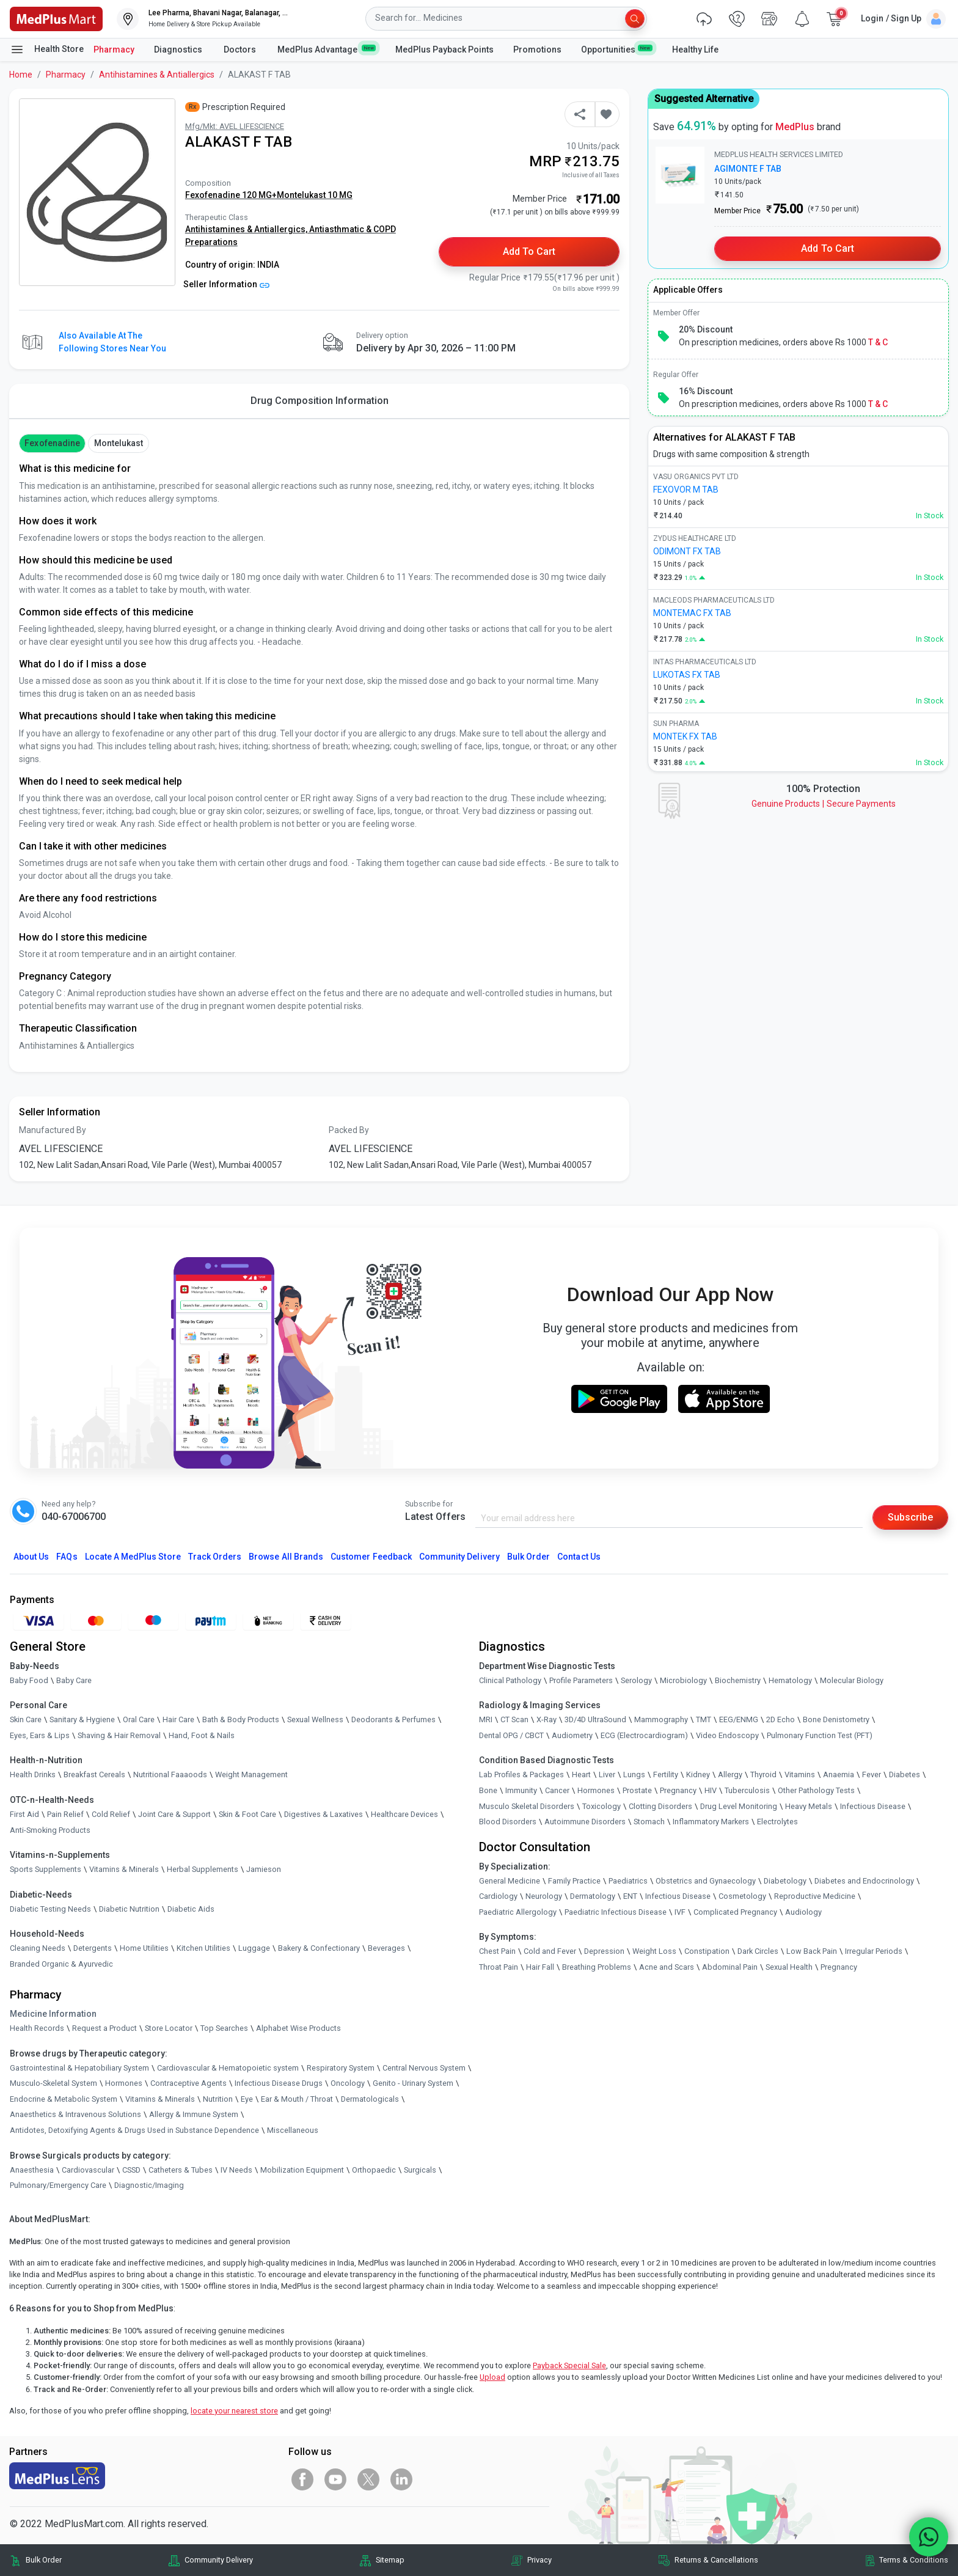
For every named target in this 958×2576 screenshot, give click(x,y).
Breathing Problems (596, 1967)
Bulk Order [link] (44, 2559)
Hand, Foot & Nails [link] (202, 1735)
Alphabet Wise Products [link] (298, 2028)
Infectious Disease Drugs (279, 2083)
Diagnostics (179, 49)
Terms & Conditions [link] (913, 2559)
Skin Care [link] (26, 1719)
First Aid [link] (24, 1814)
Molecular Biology (851, 1680)
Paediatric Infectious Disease (616, 1912)
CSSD (131, 2169)
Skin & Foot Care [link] (247, 1814)
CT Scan (514, 1719)
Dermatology (592, 1896)
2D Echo (780, 1719)
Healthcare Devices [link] (404, 1814)
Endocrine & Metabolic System (63, 2099)
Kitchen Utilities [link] (203, 1948)
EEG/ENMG (738, 1719)
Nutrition (218, 2099)
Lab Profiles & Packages (521, 1774)
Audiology (803, 1912)
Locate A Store (133, 1556)
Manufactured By (52, 1130)
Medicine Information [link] (53, 2014)
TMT (703, 1719)
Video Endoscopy (727, 1735)
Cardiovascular (88, 2169)
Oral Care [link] (139, 1719)
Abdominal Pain (730, 1967)
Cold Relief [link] (111, 1814)
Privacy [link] (539, 2559)
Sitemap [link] (390, 2559)
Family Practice (574, 1880)
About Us (31, 1556)
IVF (680, 1912)
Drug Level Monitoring (738, 1806)
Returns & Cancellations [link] (716, 2559)
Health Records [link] (37, 2028)
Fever (871, 1774)
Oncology (348, 2083)
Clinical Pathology (510, 1680)
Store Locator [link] (168, 2028)
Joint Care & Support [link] (174, 1814)
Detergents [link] (92, 1948)
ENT (630, 1896)
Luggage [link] (254, 1948)
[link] (56, 18)
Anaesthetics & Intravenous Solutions (75, 2114)
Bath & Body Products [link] (240, 1719)
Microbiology (683, 1680)
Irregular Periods (873, 1951)
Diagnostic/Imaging (149, 2185)
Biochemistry (738, 1680)
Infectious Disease (872, 1806)
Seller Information (226, 284)
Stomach (649, 1821)
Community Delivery (459, 1556)
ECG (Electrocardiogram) (644, 1735)
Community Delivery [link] (219, 2559)
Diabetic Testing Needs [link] (50, 1909)
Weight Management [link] (251, 1774)
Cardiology (498, 1896)
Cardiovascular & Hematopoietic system (228, 2067)
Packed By (349, 1130)
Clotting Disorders (660, 1806)
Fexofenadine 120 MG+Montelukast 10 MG (269, 195)
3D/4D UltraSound (595, 1719)
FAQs (66, 1556)
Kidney (698, 1774)
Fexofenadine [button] (52, 443)
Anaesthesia (32, 2169)
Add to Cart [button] (529, 251)
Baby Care (74, 1680)
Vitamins (799, 1774)
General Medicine (509, 1880)
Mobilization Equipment (302, 2169)
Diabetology (785, 1880)
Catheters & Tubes (180, 2169)
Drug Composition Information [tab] (319, 400)
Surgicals (420, 2169)
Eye (247, 2099)
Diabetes (904, 1774)
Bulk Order (528, 1556)
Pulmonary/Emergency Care (58, 2185)
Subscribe (910, 1517)
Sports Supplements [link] (45, 1869)
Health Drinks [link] (33, 1774)
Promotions (537, 49)
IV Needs (236, 2169)
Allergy (730, 1774)
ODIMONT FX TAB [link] (687, 551)
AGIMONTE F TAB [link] (747, 169)
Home (20, 74)
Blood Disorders (507, 1821)
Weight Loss (654, 1951)
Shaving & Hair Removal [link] (119, 1735)
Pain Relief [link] (65, 1814)
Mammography (661, 1719)
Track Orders (215, 1556)
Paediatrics (628, 1880)
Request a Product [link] (104, 2028)
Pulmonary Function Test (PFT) (819, 1735)
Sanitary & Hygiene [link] (82, 1719)
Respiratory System (341, 2067)
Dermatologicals (370, 2099)
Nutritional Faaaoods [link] (170, 1774)
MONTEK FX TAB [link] (685, 736)
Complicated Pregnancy (735, 1912)
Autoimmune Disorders (585, 1821)
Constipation (706, 1951)
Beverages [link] (386, 1948)
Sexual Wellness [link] (315, 1719)
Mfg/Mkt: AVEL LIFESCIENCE (234, 126)
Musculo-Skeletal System (53, 2083)
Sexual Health (789, 1967)
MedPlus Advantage (326, 48)
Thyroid (763, 1774)
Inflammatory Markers (711, 1821)
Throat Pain (498, 1967)
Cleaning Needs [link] (37, 1948)
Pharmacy (113, 49)
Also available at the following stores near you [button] (112, 342)
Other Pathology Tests (816, 1790)
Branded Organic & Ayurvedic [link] (61, 1964)
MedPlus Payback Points (444, 49)
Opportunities (616, 48)
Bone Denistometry (836, 1719)
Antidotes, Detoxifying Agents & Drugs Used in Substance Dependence (134, 2130)
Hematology (790, 1680)
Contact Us (578, 1556)
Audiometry (572, 1735)
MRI (485, 1719)
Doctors (241, 49)
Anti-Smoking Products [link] (50, 1830)
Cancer (557, 1790)
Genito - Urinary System (413, 2083)
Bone (488, 1790)
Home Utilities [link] (144, 1948)
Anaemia (838, 1774)
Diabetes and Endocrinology (864, 1880)
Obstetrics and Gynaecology (706, 1880)
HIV (710, 1790)
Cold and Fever (550, 1951)
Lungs (634, 1774)
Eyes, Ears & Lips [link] (40, 1735)
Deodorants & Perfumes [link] (393, 1719)
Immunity (521, 1790)
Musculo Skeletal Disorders (526, 1806)
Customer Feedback (371, 1556)
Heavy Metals (808, 1806)
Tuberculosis (747, 1790)
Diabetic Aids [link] (190, 1909)
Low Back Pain (811, 1951)
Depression (604, 1951)
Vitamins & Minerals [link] (124, 1869)
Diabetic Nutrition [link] (129, 1909)
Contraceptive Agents (188, 2083)
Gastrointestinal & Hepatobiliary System (79, 2067)
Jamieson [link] (263, 1869)
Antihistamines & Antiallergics (156, 74)
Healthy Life (695, 49)
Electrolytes (777, 1821)
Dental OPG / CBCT (511, 1735)
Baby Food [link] (29, 1680)
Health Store (47, 49)
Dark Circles (757, 1951)
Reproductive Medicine (814, 1896)
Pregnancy (678, 1790)
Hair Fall (540, 1967)
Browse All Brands (286, 1556)
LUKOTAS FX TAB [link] (686, 675)
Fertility (665, 1774)
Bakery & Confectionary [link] (319, 1948)
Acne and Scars (666, 1967)
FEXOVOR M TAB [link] (685, 489)
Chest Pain (497, 1951)
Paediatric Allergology (518, 1912)
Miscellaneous (292, 2130)
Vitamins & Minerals (160, 2099)
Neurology (543, 1896)
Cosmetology (742, 1896)
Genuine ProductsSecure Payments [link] (823, 804)
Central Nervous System (424, 2067)
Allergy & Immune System (193, 2114)
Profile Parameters (581, 1680)
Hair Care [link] (178, 1719)
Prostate (637, 1790)
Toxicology (601, 1806)
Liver (607, 1774)
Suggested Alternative (703, 99)
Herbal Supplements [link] (202, 1869)
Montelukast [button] (119, 443)
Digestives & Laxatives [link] (323, 1814)
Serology (636, 1680)
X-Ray (546, 1719)
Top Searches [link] (224, 2028)
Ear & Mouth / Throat (297, 2099)
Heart (581, 1774)
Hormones (123, 2083)
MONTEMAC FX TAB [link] (692, 613)
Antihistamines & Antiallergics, (247, 229)
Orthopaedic (374, 2169)
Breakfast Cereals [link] (94, 1774)
